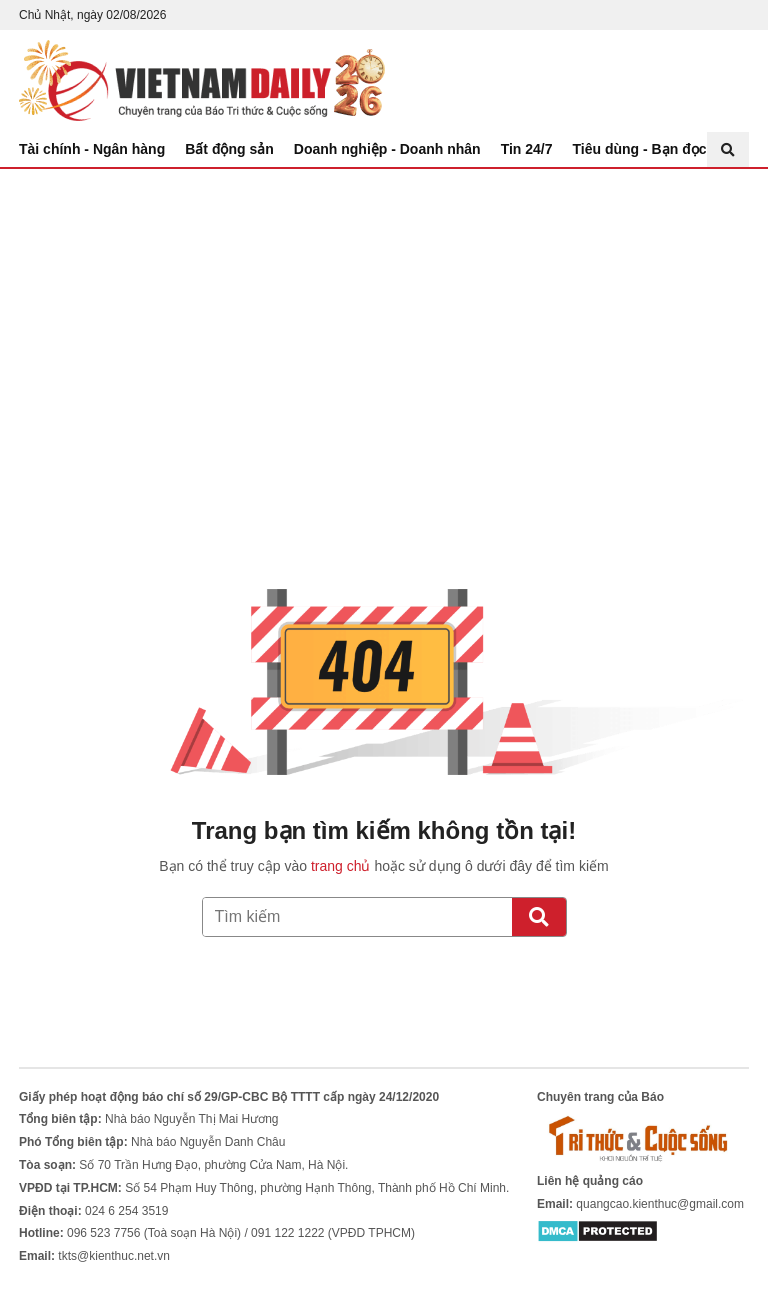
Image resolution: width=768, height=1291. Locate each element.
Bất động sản (229, 149)
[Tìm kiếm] (539, 917)
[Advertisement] (384, 319)
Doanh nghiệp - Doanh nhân (387, 149)
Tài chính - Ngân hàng (92, 149)
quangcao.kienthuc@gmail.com (660, 1204)
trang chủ (341, 866)
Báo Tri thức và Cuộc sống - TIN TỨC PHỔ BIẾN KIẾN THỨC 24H (202, 81)
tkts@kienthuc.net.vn (114, 1256)
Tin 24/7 (527, 149)
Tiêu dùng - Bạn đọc (640, 149)
